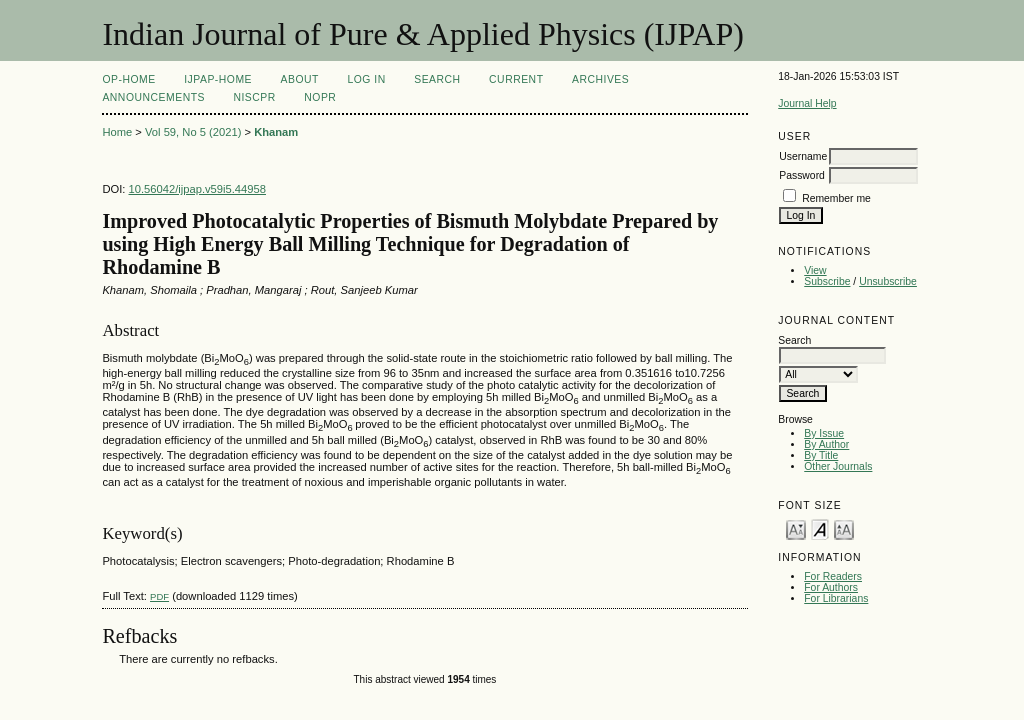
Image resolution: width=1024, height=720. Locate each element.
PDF (159, 596)
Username (803, 156)
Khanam (276, 132)
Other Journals (838, 466)
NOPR (320, 97)
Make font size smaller (796, 528)
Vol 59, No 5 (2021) (193, 132)
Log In (366, 79)
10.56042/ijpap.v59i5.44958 (197, 189)
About (300, 79)
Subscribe (827, 281)
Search (437, 79)
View (815, 270)
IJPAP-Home (218, 79)
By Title (821, 455)
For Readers (833, 576)
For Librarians (836, 598)
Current (516, 79)
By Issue (824, 433)
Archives (600, 79)
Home (117, 132)
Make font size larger (844, 528)
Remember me (836, 198)
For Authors (831, 587)
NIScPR (254, 97)
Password (802, 175)
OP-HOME (128, 79)
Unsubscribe (888, 281)
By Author (826, 444)
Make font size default (820, 528)
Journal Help (807, 103)
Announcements (153, 97)
